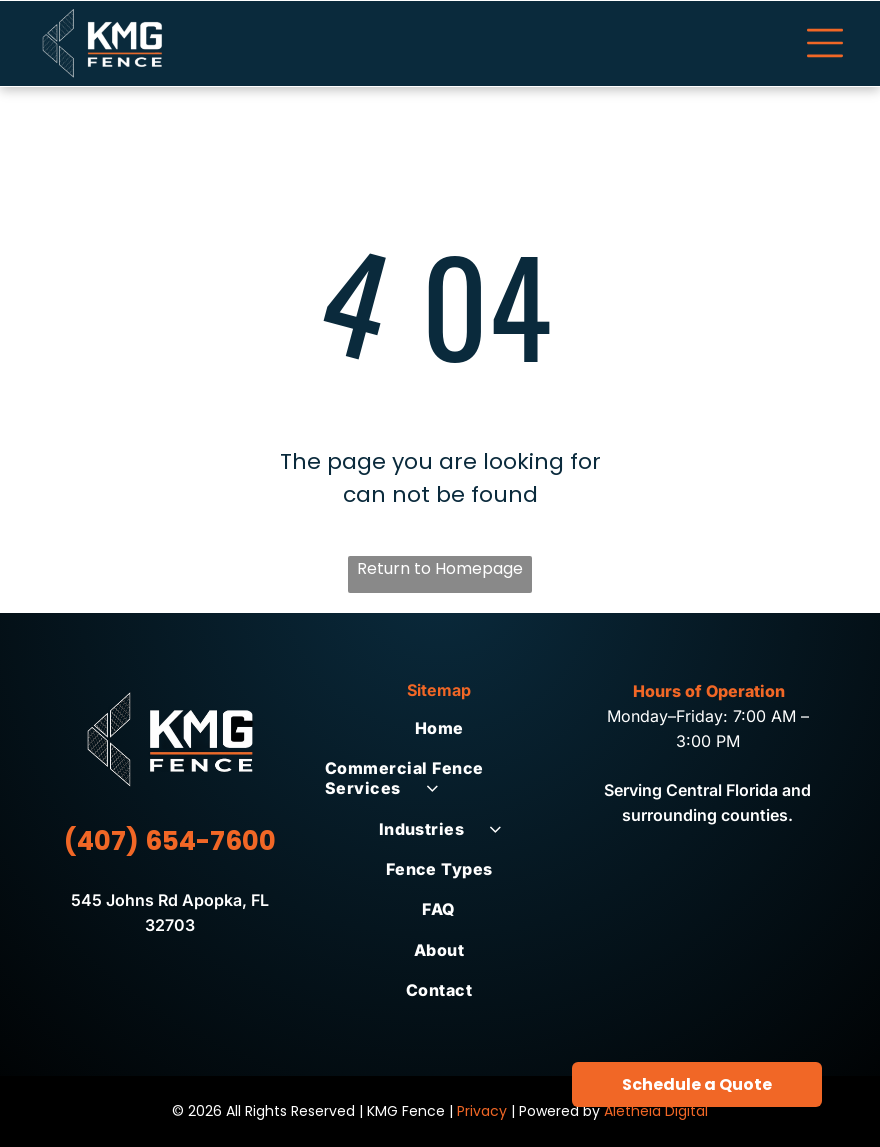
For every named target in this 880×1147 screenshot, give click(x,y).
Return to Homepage (440, 568)
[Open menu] (825, 43)
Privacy (482, 1111)
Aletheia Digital (656, 1111)
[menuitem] (439, 728)
